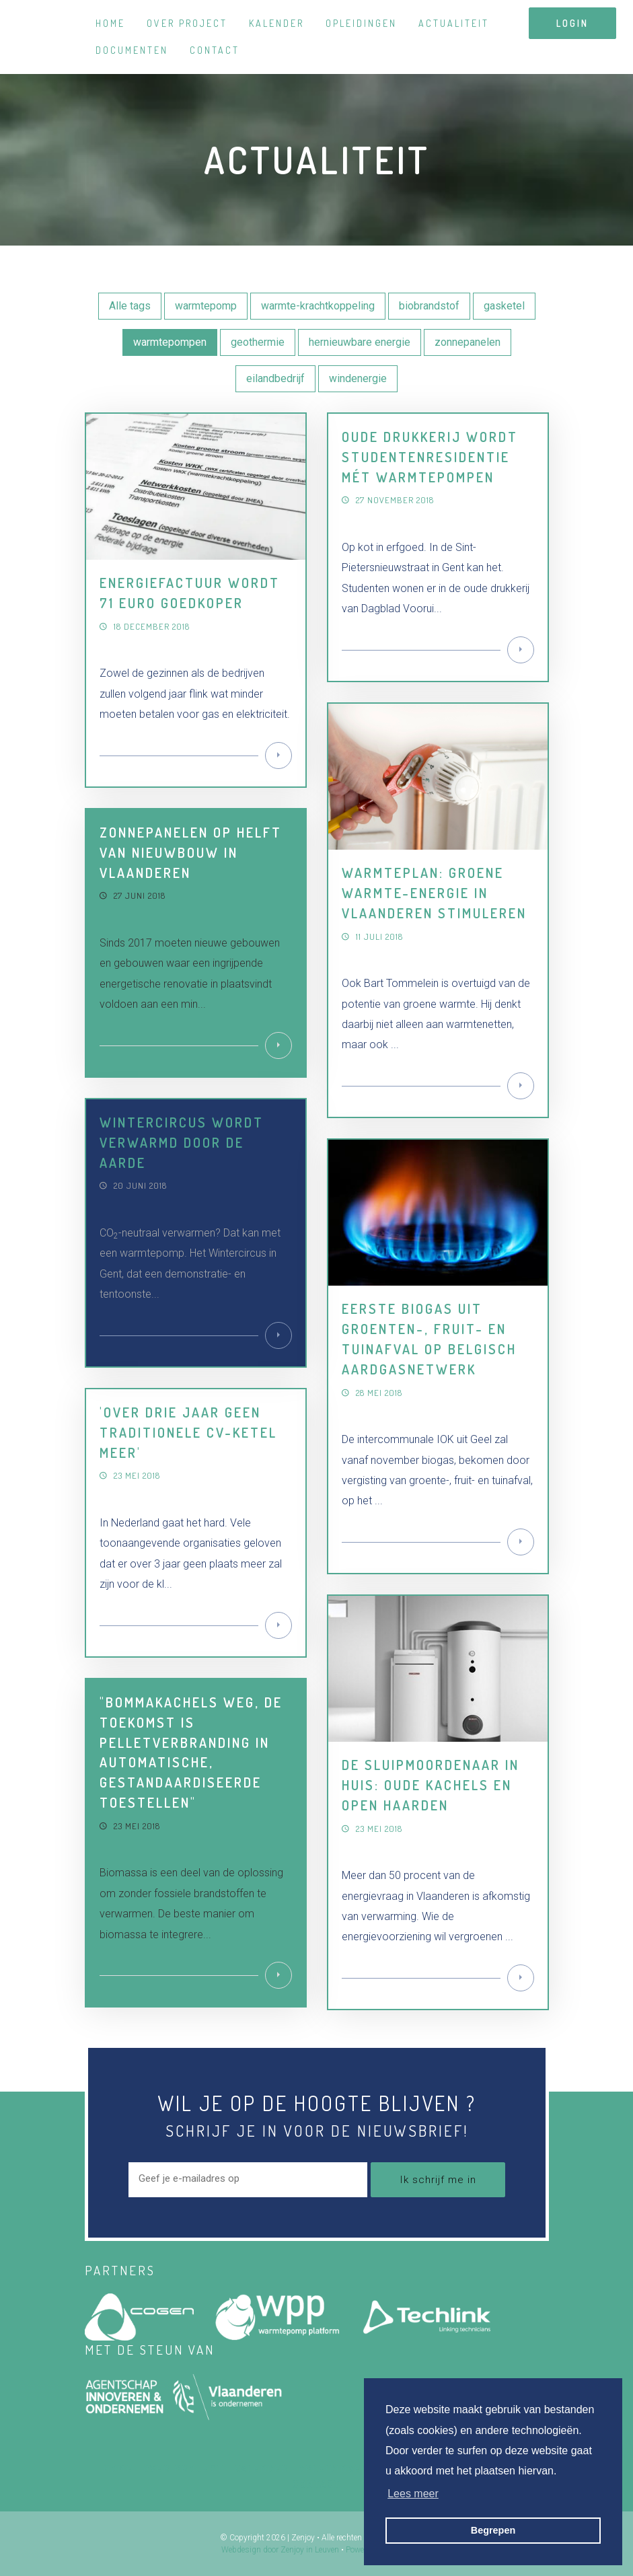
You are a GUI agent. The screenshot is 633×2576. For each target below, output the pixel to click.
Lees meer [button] (413, 2493)
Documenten (132, 50)
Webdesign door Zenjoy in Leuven (280, 2549)
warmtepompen (170, 342)
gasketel (504, 305)
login (572, 23)
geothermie (258, 342)
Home (110, 23)
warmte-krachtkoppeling (318, 305)
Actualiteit (453, 23)
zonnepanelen (467, 342)
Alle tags (130, 305)
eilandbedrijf (275, 378)
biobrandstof (429, 305)
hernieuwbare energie (359, 342)
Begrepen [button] (493, 2530)
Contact (214, 50)
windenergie (358, 378)
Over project (187, 23)
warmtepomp (206, 305)
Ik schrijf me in (438, 2180)
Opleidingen (361, 23)
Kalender (276, 23)
